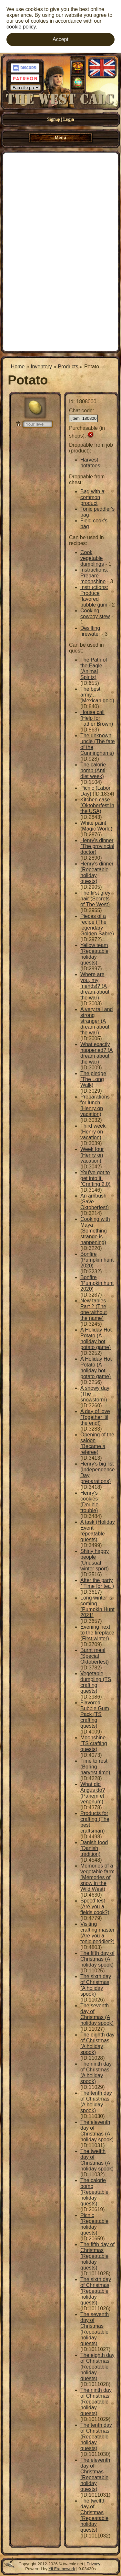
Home (18, 366)
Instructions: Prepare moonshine (94, 575)
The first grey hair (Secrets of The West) (95, 898)
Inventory (41, 366)
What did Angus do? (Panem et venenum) (92, 1792)
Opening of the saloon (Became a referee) (97, 1443)
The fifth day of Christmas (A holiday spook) (97, 1959)
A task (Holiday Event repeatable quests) (97, 1530)
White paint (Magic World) (96, 825)
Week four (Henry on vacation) (92, 1155)
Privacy (93, 2563)
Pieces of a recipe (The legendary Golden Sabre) (97, 924)
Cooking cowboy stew (95, 613)
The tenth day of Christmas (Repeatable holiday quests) (96, 2436)
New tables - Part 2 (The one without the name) (94, 1309)
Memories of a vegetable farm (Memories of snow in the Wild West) (97, 1877)
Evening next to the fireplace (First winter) (97, 1632)
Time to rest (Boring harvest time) (95, 1766)
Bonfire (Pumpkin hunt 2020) (97, 1259)
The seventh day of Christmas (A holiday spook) (97, 2014)
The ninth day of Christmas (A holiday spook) (96, 2072)
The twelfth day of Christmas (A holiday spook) (97, 2159)
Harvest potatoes (90, 462)
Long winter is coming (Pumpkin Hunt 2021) (97, 1606)
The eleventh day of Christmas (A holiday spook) (97, 2130)
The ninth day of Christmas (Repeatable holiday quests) (96, 2401)
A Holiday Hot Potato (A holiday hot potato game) (96, 1338)
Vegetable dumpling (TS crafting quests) (95, 1682)
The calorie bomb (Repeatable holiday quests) (94, 2192)
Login (68, 119)
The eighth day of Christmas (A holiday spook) (97, 2043)
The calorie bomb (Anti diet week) (93, 770)
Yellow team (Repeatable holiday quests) (94, 953)
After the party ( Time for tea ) (97, 1583)
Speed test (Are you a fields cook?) (94, 1906)
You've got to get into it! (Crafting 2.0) (95, 1178)
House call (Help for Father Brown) (96, 718)
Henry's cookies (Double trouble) (89, 1501)
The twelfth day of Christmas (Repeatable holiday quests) (94, 2515)
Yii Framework (61, 2568)
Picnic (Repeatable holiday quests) (94, 2224)
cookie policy (20, 26)
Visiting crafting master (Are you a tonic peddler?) (97, 1932)
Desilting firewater (90, 631)
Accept (60, 39)
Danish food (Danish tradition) (94, 1848)
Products (68, 366)
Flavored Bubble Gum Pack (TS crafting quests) (94, 1714)
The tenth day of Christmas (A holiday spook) (96, 2101)
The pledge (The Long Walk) (93, 1079)
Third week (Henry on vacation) (93, 1131)
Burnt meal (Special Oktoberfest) (94, 1656)
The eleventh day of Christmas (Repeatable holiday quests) (95, 2474)
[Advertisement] (60, 251)
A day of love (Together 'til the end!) (95, 1417)
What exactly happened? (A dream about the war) (96, 1053)
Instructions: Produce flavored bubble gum (94, 596)
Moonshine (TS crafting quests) (93, 1743)
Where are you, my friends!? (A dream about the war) (94, 986)
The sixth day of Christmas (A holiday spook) (95, 1985)
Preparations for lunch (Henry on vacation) (95, 1105)
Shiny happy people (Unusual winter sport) (94, 1559)
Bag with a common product (92, 497)
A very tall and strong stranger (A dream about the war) (96, 1021)
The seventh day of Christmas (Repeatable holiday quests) (94, 2329)
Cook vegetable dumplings (92, 558)
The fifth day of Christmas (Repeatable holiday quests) (97, 2256)
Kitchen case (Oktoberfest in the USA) (97, 805)
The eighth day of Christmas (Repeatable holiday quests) (97, 2366)
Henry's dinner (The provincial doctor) (97, 846)
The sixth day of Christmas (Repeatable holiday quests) (95, 2291)
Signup (53, 119)
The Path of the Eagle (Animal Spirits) (93, 668)
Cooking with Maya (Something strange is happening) (95, 1230)
